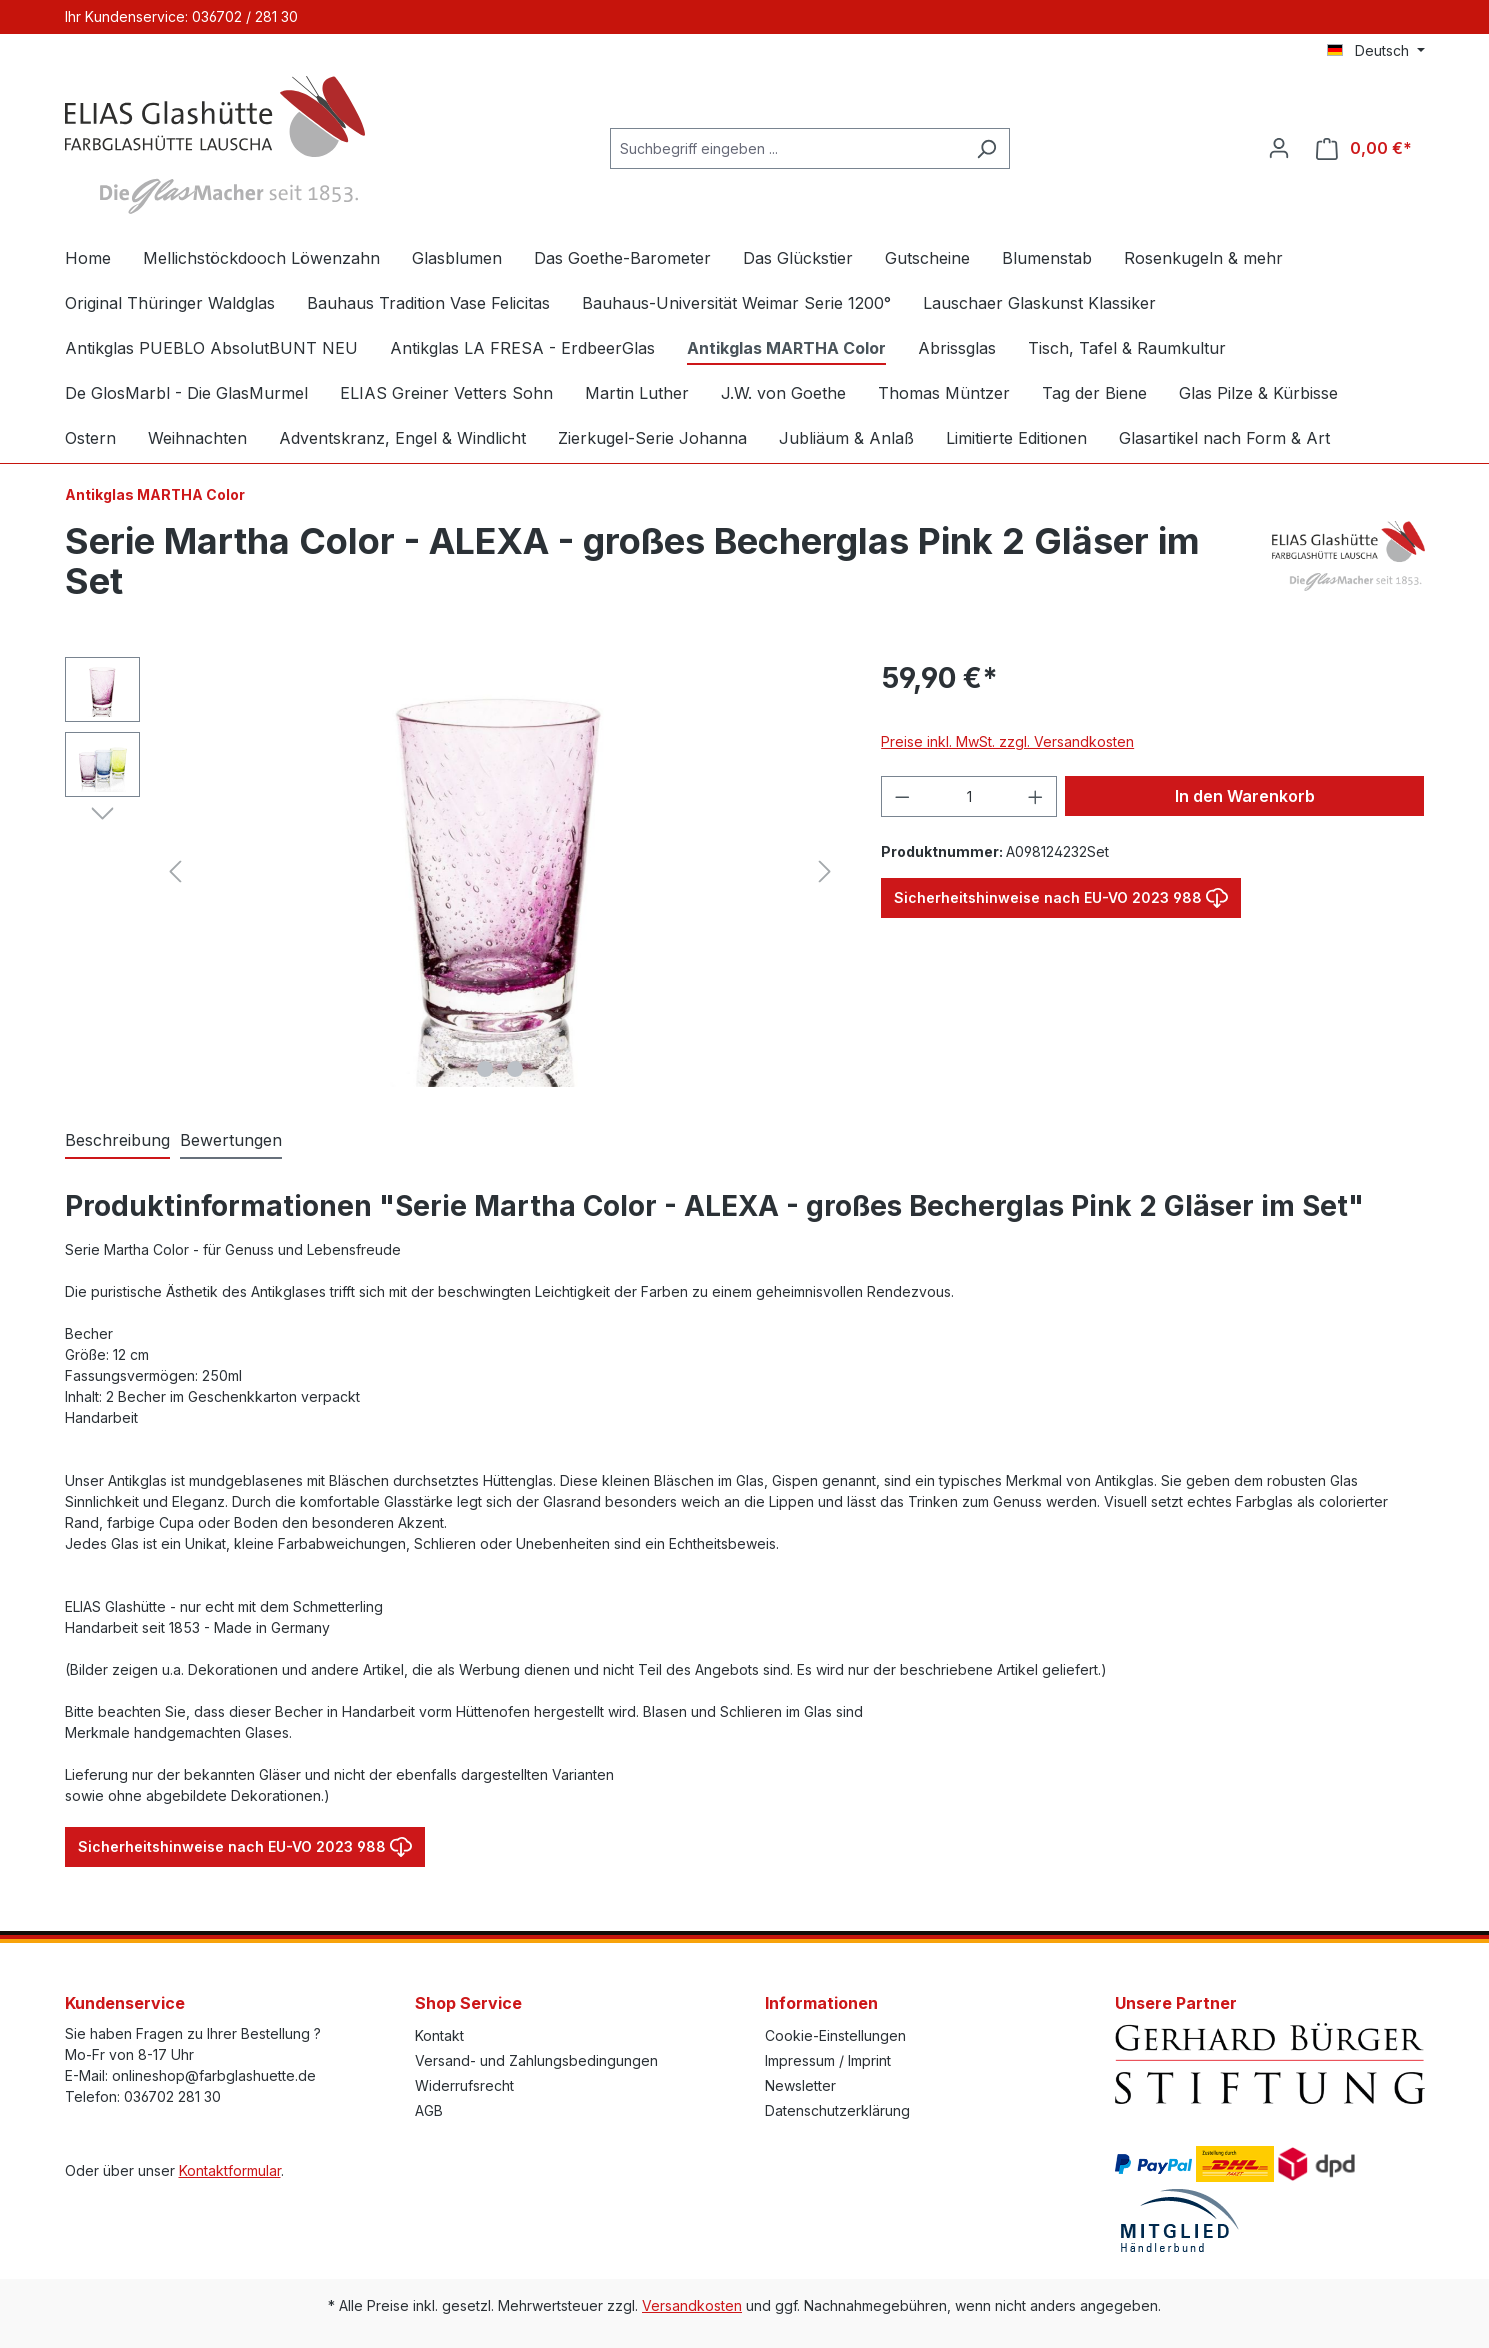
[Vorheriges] (175, 871)
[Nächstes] (825, 871)
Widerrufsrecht (464, 2085)
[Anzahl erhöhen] (1036, 796)
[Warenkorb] (1364, 148)
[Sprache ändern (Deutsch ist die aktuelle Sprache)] (1376, 51)
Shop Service (468, 2003)
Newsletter (800, 2085)
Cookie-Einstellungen (835, 2035)
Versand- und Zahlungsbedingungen (536, 2060)
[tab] (117, 1141)
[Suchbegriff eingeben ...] (787, 148)
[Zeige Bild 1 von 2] (485, 1069)
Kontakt (439, 2035)
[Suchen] (986, 148)
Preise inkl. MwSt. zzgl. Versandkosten (1007, 741)
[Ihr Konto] (1279, 148)
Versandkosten (692, 2305)
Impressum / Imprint (828, 2060)
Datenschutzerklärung (837, 2110)
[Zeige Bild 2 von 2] (515, 1069)
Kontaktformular (230, 2170)
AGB (429, 2110)
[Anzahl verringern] (902, 796)
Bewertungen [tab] (231, 1140)
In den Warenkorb (1245, 796)
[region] (453, 872)
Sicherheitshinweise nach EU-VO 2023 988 (1061, 893)
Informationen (821, 2003)
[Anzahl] (969, 796)
